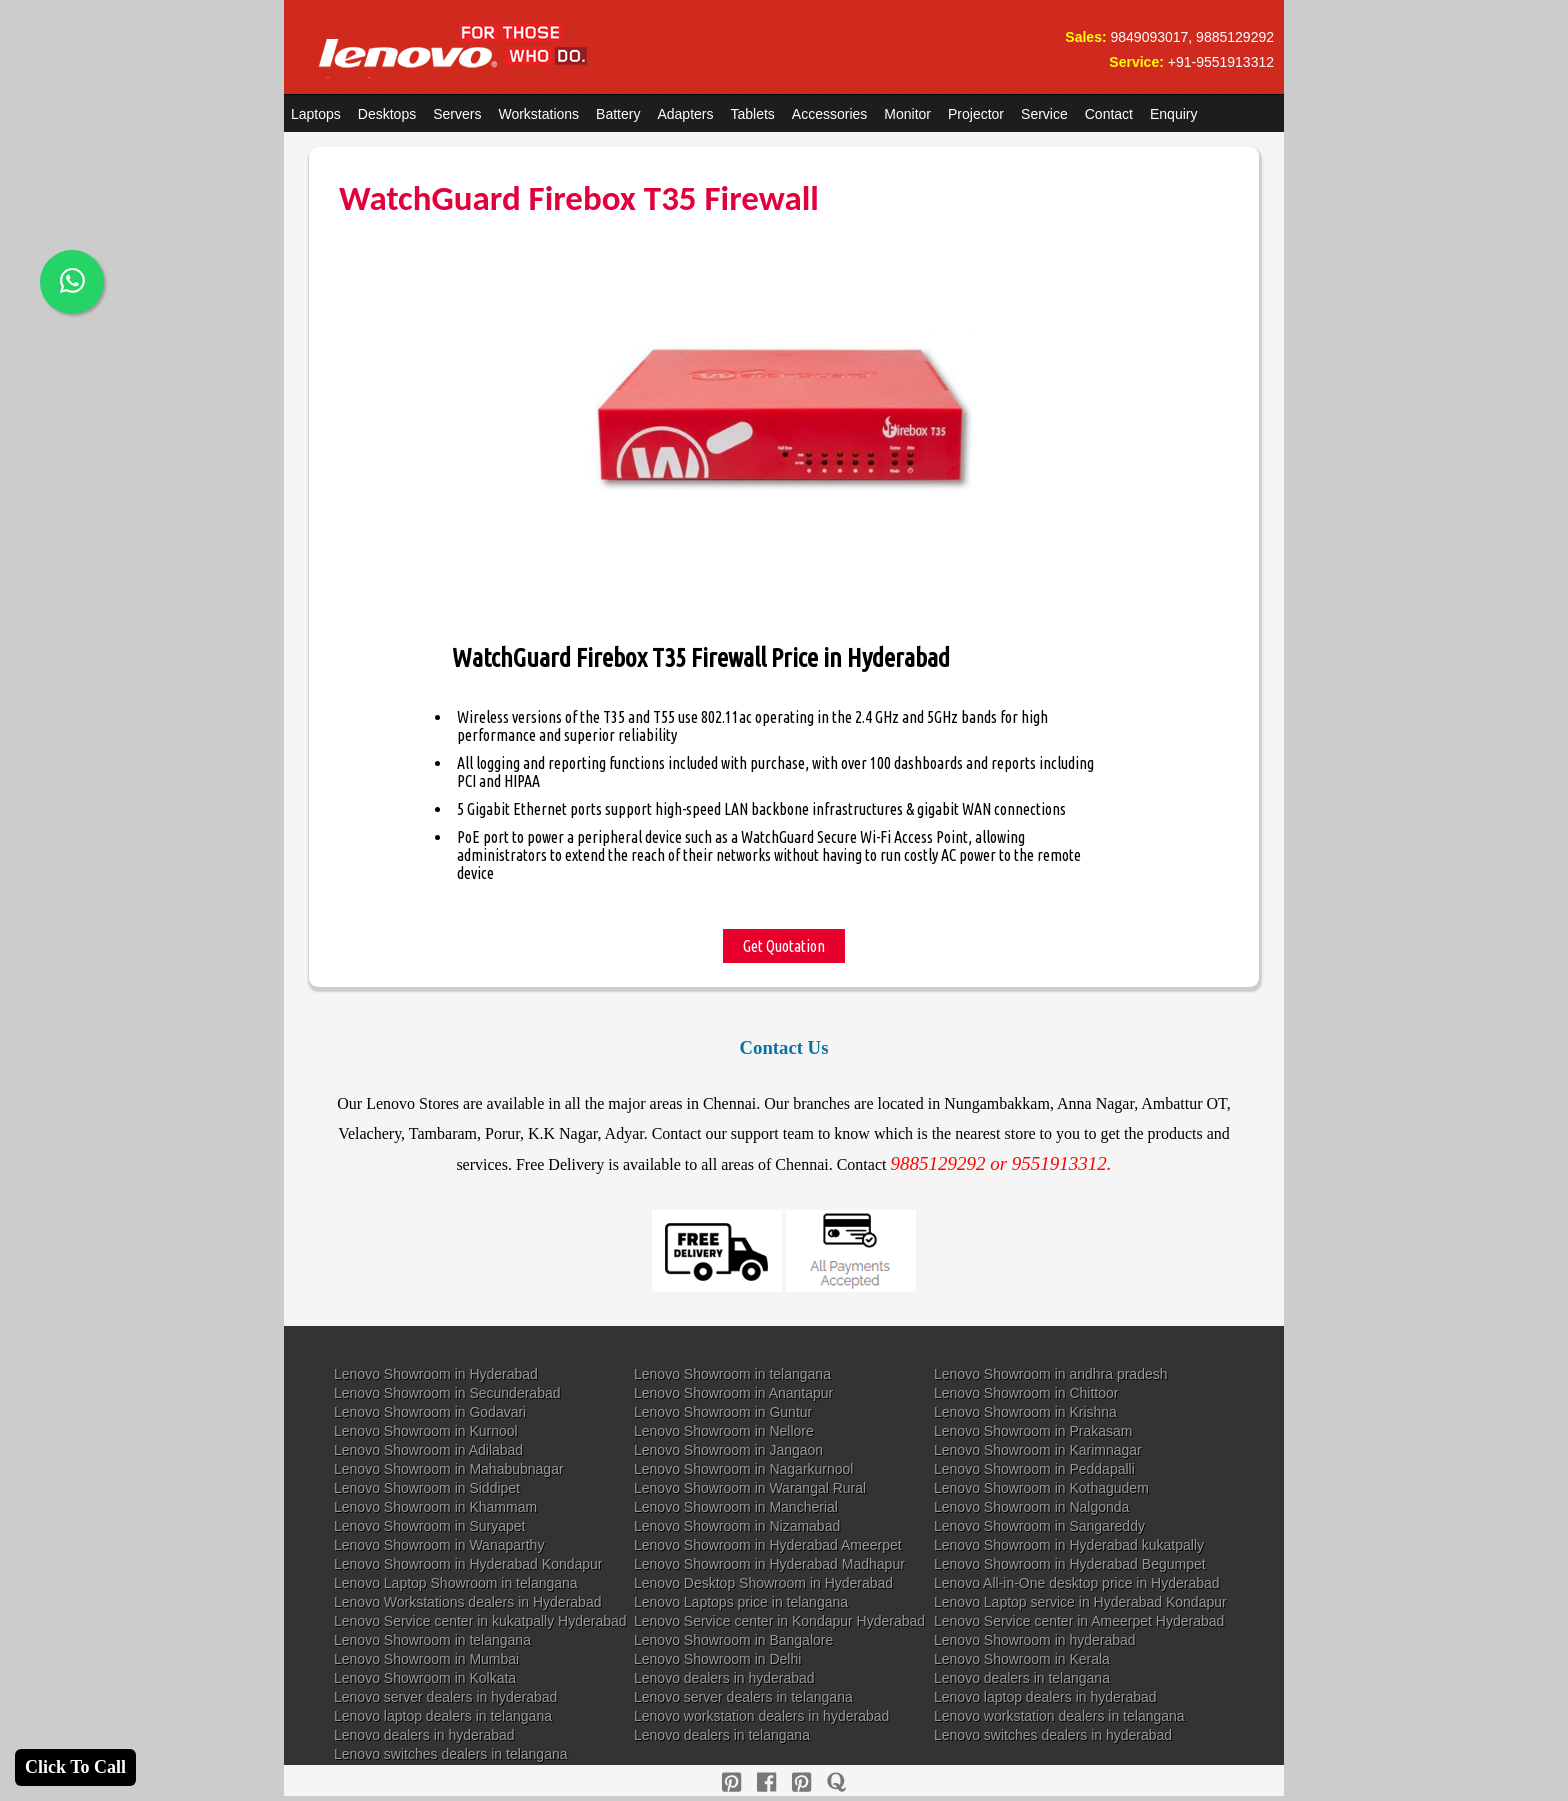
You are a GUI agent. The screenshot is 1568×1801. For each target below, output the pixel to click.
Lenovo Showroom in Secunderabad (447, 1393)
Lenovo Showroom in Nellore (724, 1431)
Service (1044, 114)
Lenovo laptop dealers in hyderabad (1045, 1697)
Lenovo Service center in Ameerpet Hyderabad (1079, 1621)
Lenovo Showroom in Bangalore (733, 1640)
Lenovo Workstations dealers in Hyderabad (467, 1602)
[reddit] (801, 1782)
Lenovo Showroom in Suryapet (429, 1526)
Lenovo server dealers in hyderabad (445, 1697)
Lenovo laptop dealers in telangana (443, 1716)
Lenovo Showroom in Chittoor (1026, 1393)
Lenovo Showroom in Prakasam (1033, 1431)
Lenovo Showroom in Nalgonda (1031, 1507)
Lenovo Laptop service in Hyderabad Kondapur (1080, 1602)
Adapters (685, 114)
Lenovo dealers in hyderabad (724, 1678)
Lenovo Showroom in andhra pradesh (1051, 1374)
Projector (976, 114)
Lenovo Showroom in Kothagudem (1041, 1488)
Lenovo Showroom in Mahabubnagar (449, 1469)
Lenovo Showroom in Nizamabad (737, 1526)
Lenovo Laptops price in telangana (741, 1602)
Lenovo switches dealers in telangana (451, 1754)
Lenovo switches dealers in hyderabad (1053, 1735)
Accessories (829, 114)
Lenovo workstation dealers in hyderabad (761, 1716)
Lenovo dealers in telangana (1022, 1678)
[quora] (836, 1782)
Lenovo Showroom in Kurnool (426, 1431)
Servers (457, 114)
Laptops (316, 114)
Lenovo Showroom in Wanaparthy (439, 1545)
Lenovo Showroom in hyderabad (1035, 1640)
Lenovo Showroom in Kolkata (425, 1678)
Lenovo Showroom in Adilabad (428, 1450)
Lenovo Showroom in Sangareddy (1039, 1526)
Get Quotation (784, 946)
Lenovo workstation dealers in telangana (1059, 1716)
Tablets (753, 114)
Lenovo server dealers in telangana (743, 1697)
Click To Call (75, 1767)
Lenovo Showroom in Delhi (717, 1659)
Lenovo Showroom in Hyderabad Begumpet (1070, 1564)
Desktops (387, 114)
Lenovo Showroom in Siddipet (427, 1488)
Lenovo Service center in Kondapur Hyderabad (779, 1621)
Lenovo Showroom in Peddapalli (1034, 1469)
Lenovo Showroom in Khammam (435, 1507)
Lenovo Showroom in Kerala (1022, 1659)
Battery (618, 114)
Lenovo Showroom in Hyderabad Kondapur (468, 1564)
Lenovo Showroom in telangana (732, 1374)
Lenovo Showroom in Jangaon (728, 1450)
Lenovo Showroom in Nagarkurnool (743, 1469)
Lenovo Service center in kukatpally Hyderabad (480, 1621)
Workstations (538, 114)
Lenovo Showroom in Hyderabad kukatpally (1069, 1545)
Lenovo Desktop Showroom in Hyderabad (763, 1583)
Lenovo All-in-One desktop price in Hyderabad (1077, 1583)
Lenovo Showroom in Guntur (723, 1412)
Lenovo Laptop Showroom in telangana (456, 1583)
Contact (1109, 114)
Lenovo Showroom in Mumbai (426, 1659)
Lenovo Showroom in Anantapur (733, 1393)
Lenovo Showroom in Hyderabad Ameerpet (768, 1545)
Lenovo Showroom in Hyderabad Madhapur (769, 1564)
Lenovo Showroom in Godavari (430, 1412)
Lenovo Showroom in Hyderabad (436, 1374)
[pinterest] (731, 1782)
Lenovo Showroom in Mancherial (736, 1507)
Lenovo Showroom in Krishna (1025, 1412)
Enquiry (1173, 114)
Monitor (907, 114)
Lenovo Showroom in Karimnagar (1038, 1450)
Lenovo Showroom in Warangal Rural (750, 1488)
